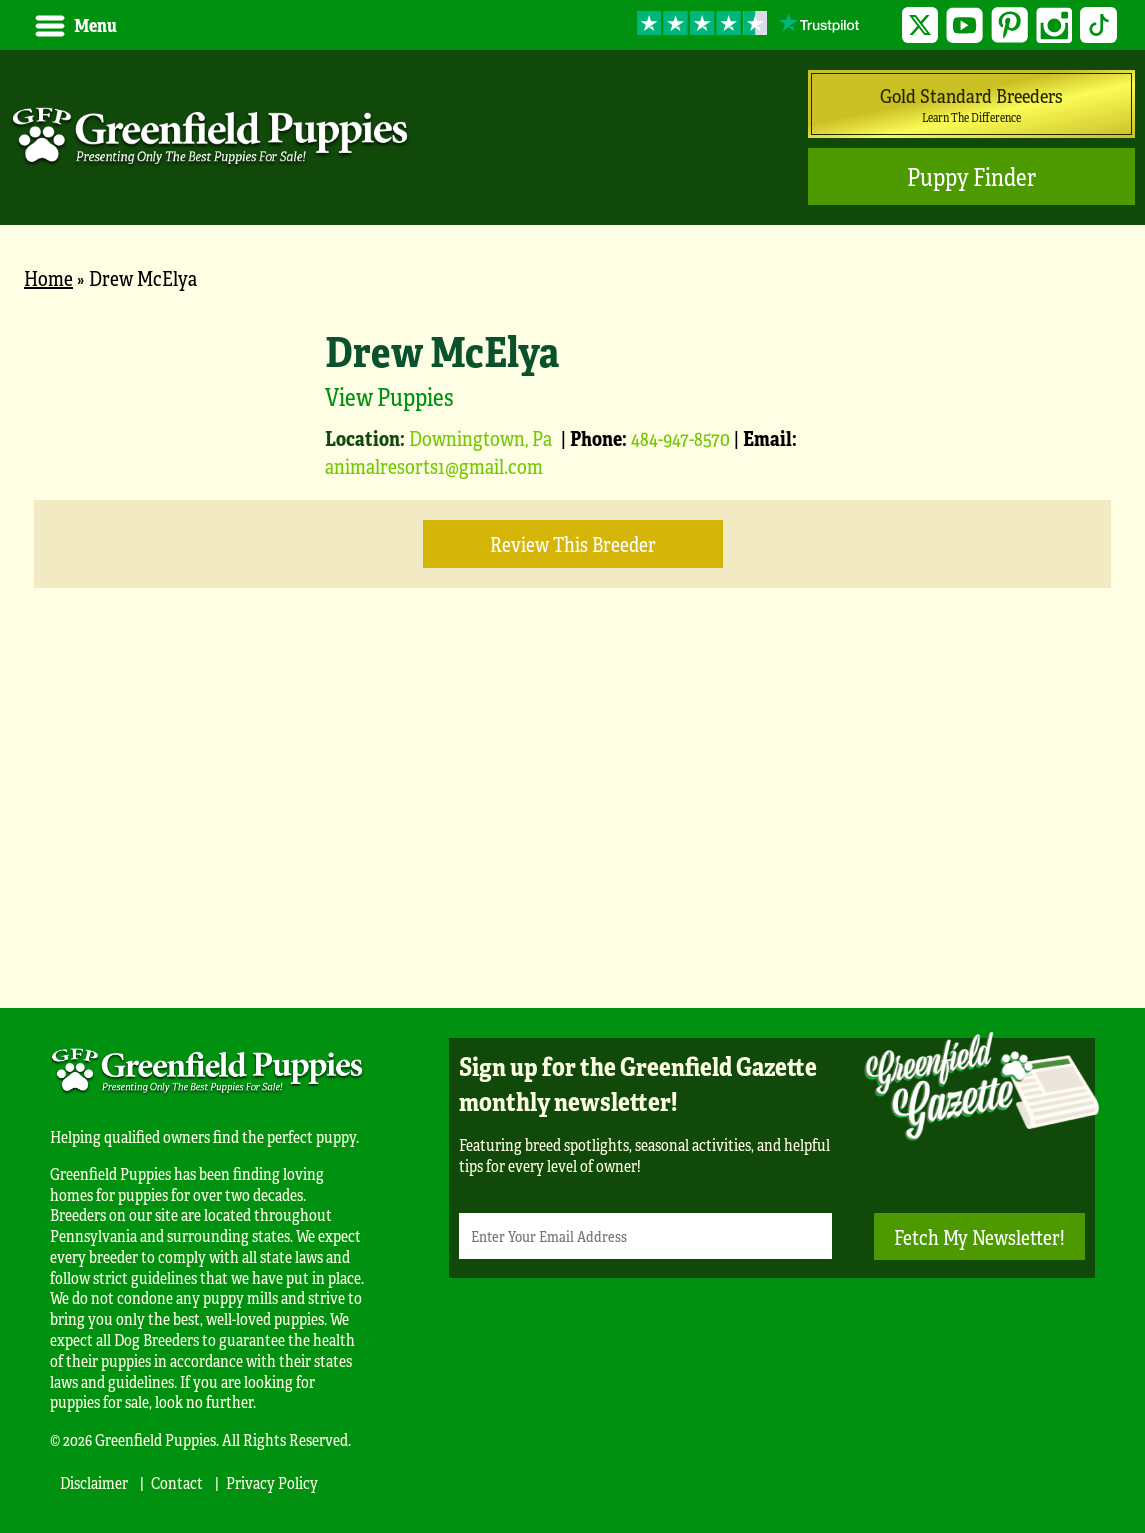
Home (48, 277)
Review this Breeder (573, 543)
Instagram (1054, 25)
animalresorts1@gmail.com (434, 465)
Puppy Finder (971, 176)
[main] (572, 639)
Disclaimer (94, 1482)
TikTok (1098, 25)
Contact (177, 1482)
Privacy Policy (272, 1482)
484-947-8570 (680, 437)
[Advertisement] (572, 828)
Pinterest (1009, 25)
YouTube (964, 25)
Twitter (920, 25)
